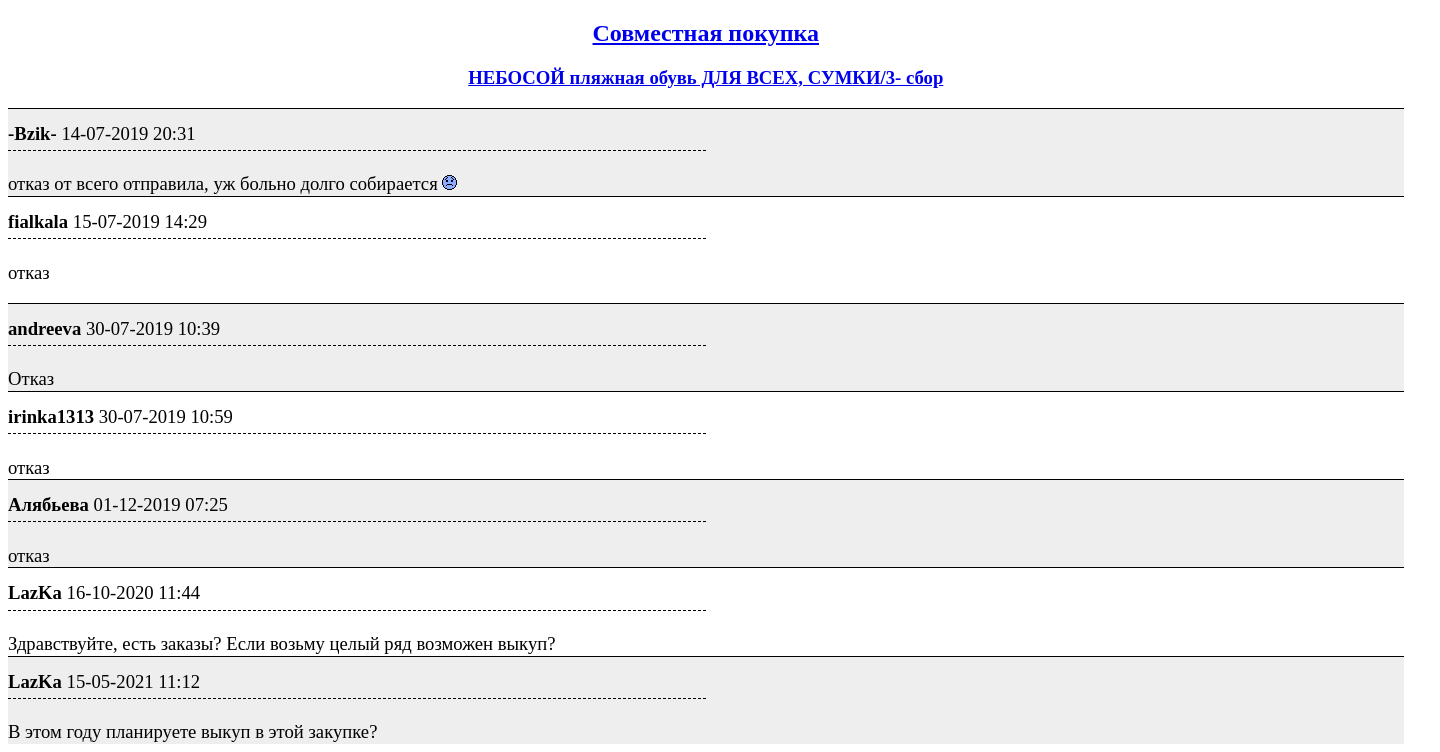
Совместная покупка (706, 33)
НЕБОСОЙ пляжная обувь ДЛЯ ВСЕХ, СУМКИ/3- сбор (705, 77)
